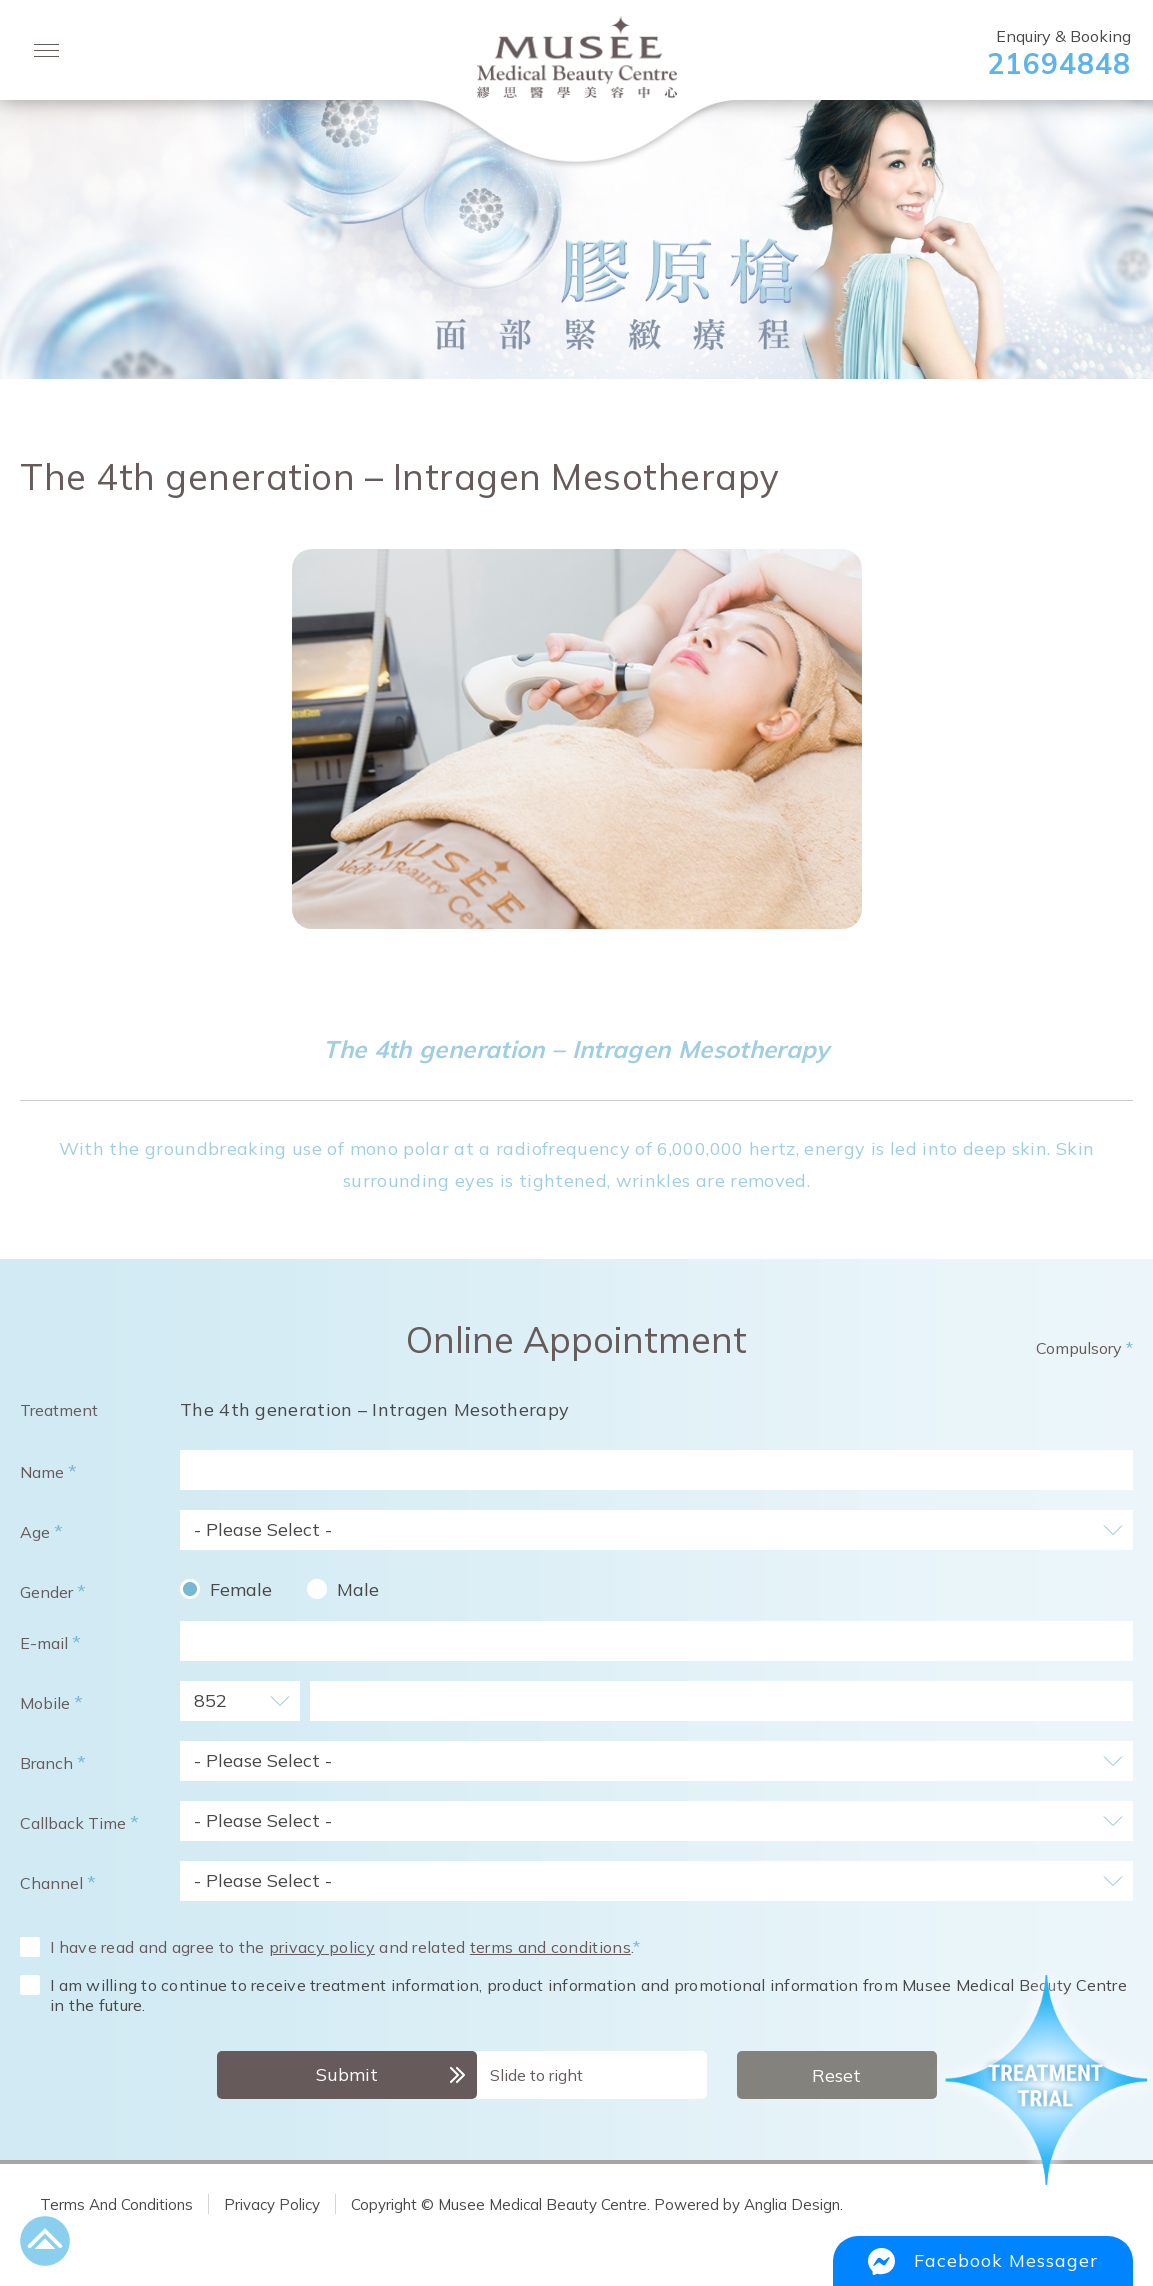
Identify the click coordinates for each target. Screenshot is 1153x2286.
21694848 (1059, 63)
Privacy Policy (272, 2204)
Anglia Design (792, 2204)
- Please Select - (263, 1529)
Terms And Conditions (116, 2204)
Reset (836, 2075)
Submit (347, 2074)
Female (241, 1589)
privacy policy (322, 1947)
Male (358, 1589)
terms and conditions (550, 1947)
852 (210, 1700)
